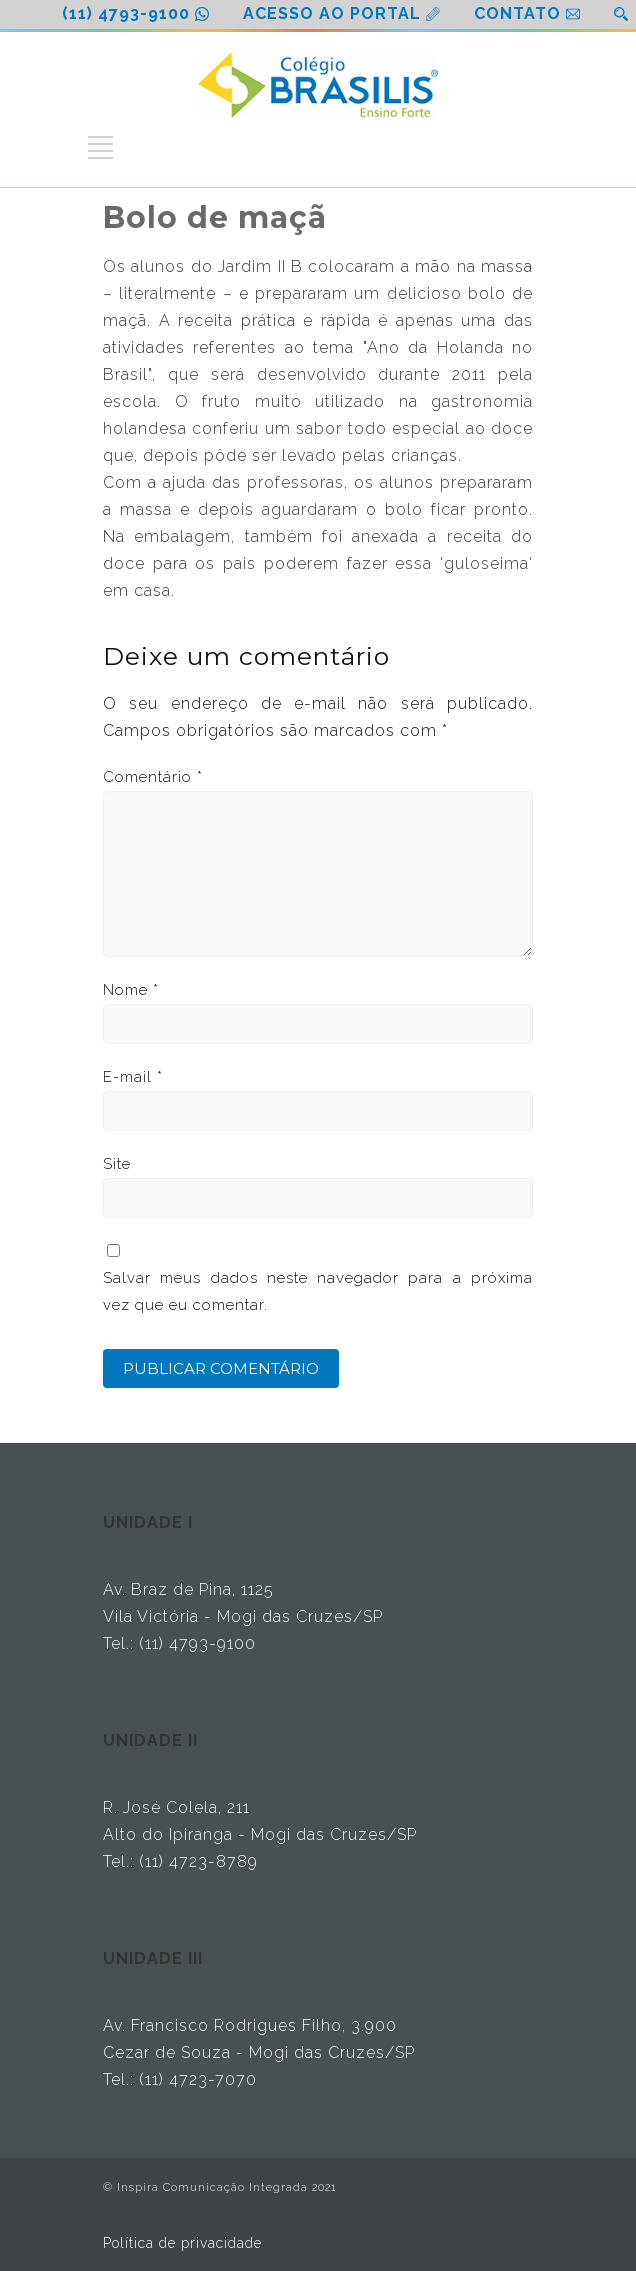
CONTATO (517, 13)
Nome (131, 990)
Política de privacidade (182, 2243)
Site (117, 1164)
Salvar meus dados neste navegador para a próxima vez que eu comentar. (318, 1291)
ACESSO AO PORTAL (332, 13)
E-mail (133, 1077)
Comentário (153, 777)
